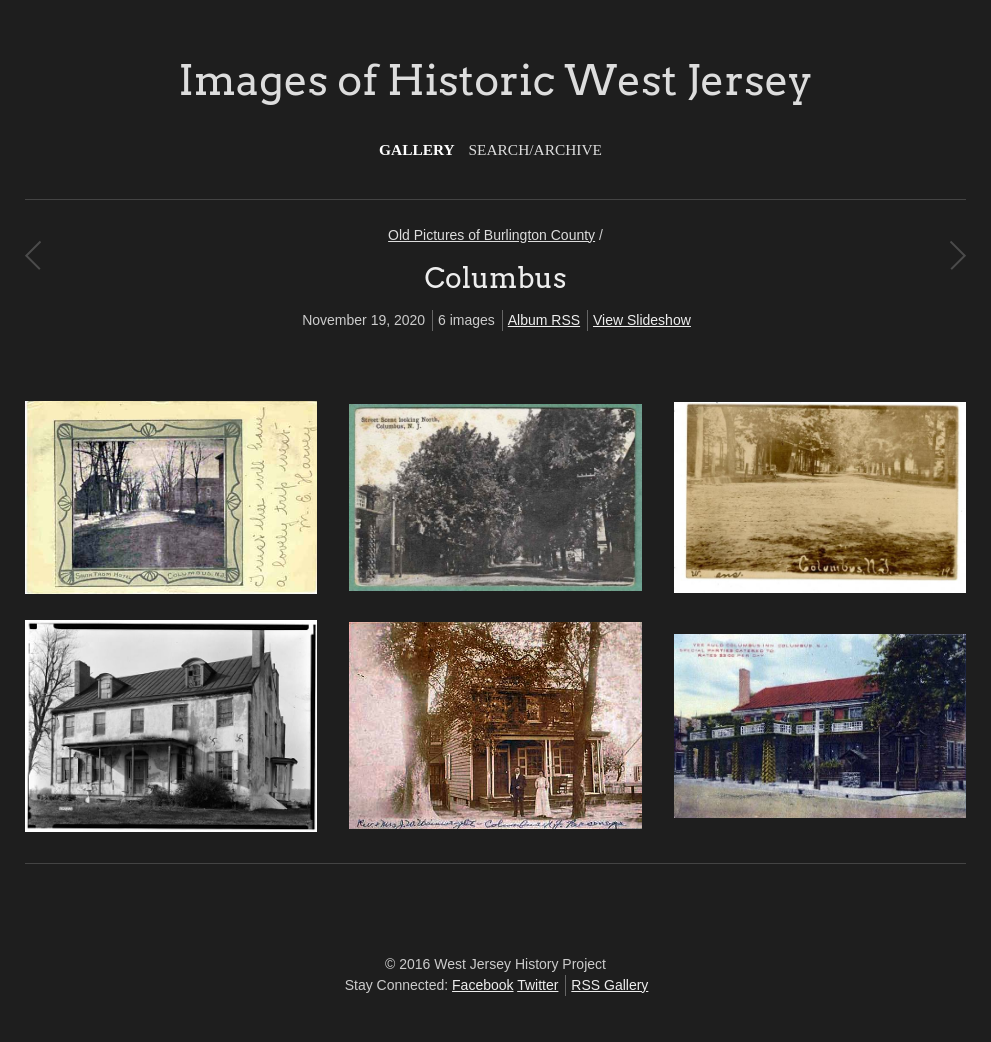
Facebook (482, 985)
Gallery (417, 149)
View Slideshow (642, 320)
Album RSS (544, 320)
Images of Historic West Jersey (495, 80)
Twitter (537, 985)
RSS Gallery (609, 985)
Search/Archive (535, 149)
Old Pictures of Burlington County (491, 235)
